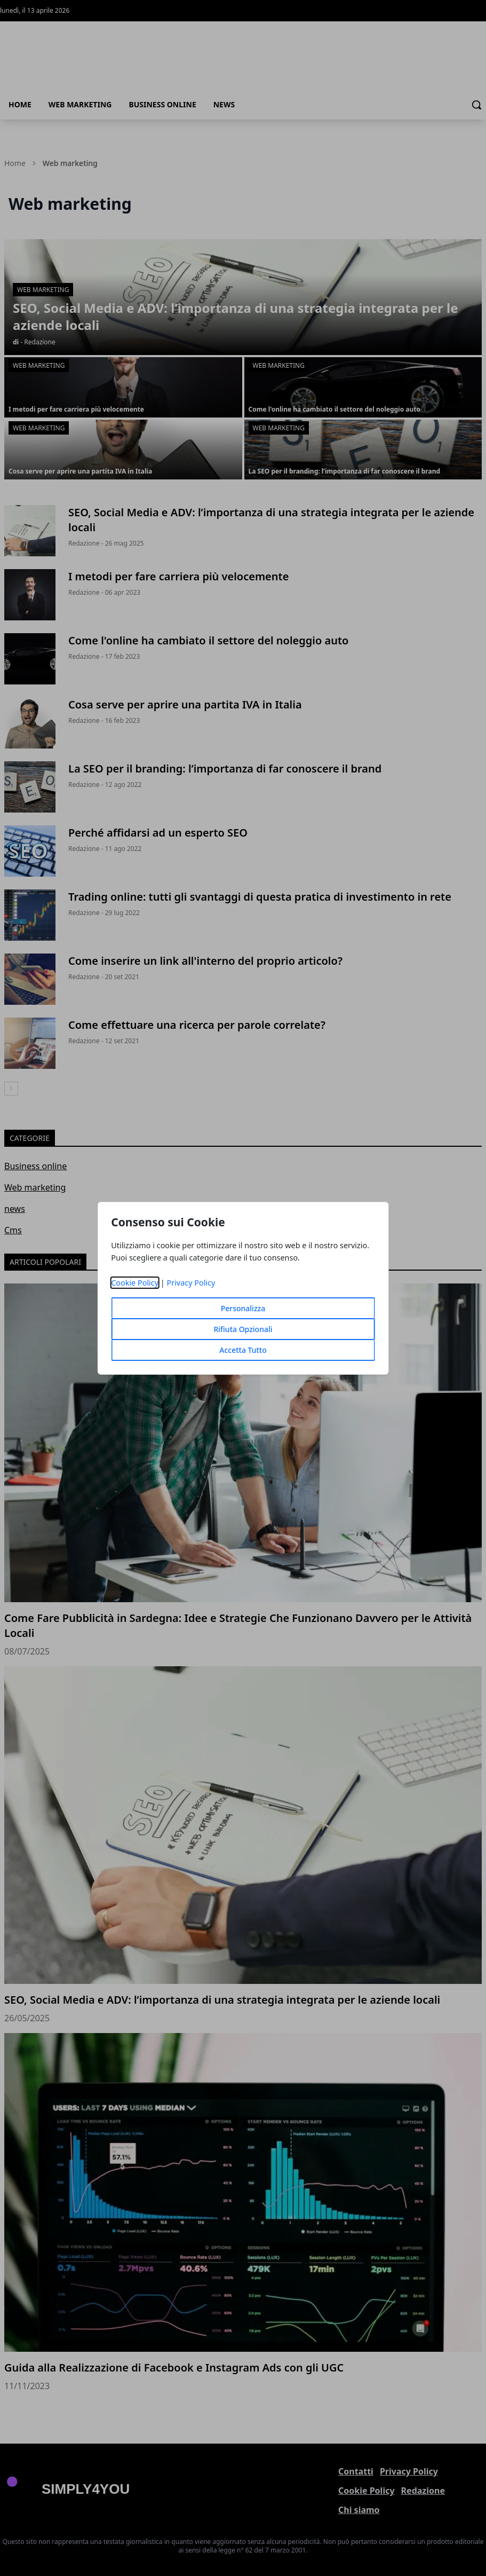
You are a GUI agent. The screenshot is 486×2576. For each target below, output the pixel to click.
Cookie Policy (134, 1283)
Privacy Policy (190, 1283)
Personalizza (243, 1308)
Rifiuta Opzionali (242, 1329)
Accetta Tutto (243, 1350)
